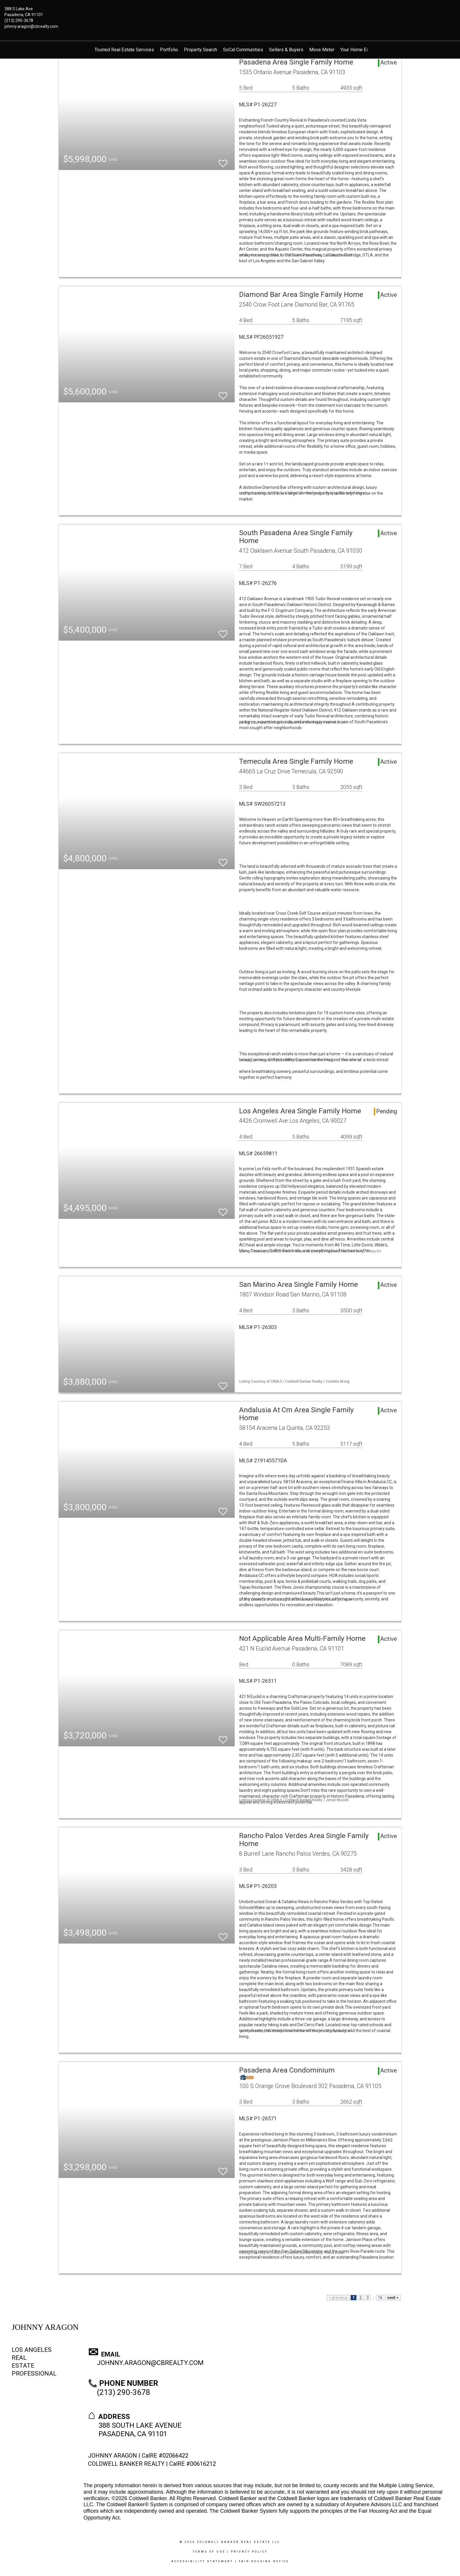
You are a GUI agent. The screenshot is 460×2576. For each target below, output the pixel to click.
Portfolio (169, 49)
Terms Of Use (209, 2551)
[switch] (223, 161)
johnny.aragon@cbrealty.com (31, 26)
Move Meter (321, 49)
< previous (338, 2297)
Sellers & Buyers (286, 49)
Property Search (200, 49)
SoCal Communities (243, 49)
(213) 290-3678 (18, 20)
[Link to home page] (230, 13)
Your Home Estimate (361, 49)
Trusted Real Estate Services (124, 49)
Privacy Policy (249, 2551)
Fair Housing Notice (264, 2561)
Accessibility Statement (202, 2561)
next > (393, 2297)
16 (380, 2297)
